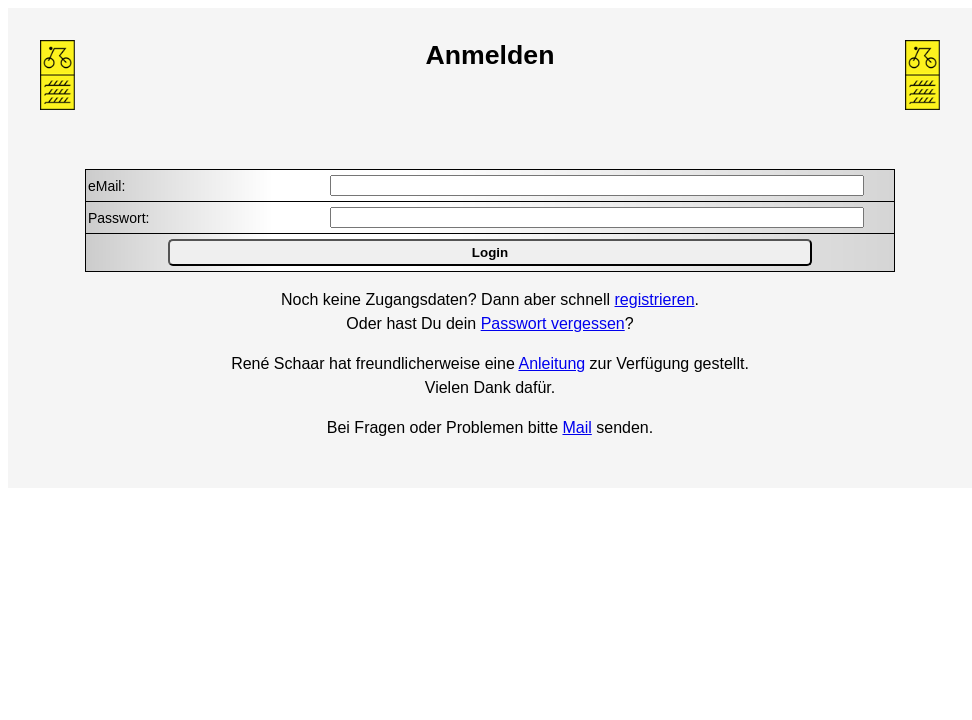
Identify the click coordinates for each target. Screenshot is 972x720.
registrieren (655, 299)
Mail (576, 427)
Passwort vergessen (553, 323)
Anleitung (551, 363)
